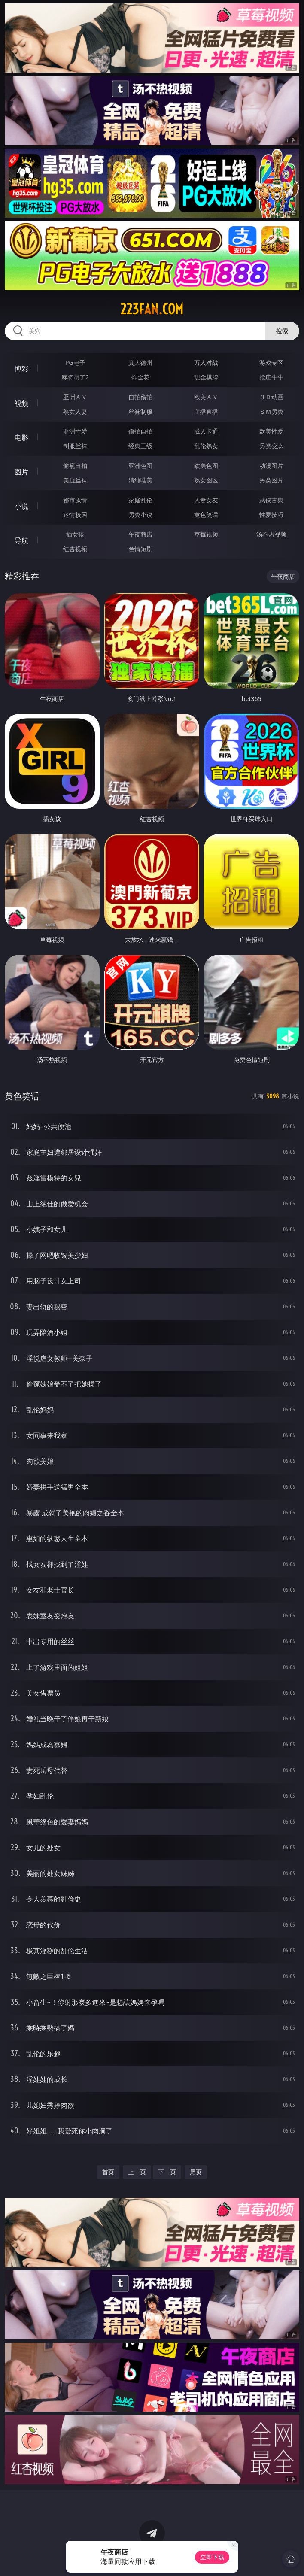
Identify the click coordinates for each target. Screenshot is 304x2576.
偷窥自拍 (75, 465)
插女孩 (75, 534)
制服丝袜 (75, 446)
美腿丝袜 (75, 480)
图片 (21, 471)
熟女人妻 (75, 411)
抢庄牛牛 (271, 377)
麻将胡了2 (75, 377)
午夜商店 (140, 534)
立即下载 (212, 2557)
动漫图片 (271, 465)
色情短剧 (140, 549)
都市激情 (75, 500)
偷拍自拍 (140, 431)
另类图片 (271, 480)
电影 (21, 437)
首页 (108, 2172)
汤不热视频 (271, 534)
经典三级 (140, 446)
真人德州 (140, 362)
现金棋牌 (206, 377)
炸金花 (140, 377)
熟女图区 (206, 480)
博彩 (21, 368)
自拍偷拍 (140, 397)
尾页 (196, 2172)
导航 (21, 540)
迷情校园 (75, 514)
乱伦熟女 (206, 446)
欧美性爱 (271, 431)
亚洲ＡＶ (75, 397)
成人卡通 (206, 431)
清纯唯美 (140, 480)
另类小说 (140, 514)
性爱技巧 (271, 514)
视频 (21, 403)
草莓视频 (206, 534)
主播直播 (206, 411)
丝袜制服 (140, 411)
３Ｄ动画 (271, 397)
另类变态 (271, 446)
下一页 (167, 2172)
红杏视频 (75, 549)
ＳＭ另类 (271, 411)
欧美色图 (206, 465)
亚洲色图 (140, 465)
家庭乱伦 (140, 500)
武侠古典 (271, 500)
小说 (21, 506)
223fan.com (151, 309)
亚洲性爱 (75, 431)
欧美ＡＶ (206, 397)
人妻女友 (206, 500)
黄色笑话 (206, 514)
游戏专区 (271, 362)
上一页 (137, 2172)
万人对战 (206, 362)
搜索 (282, 331)
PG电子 (75, 362)
